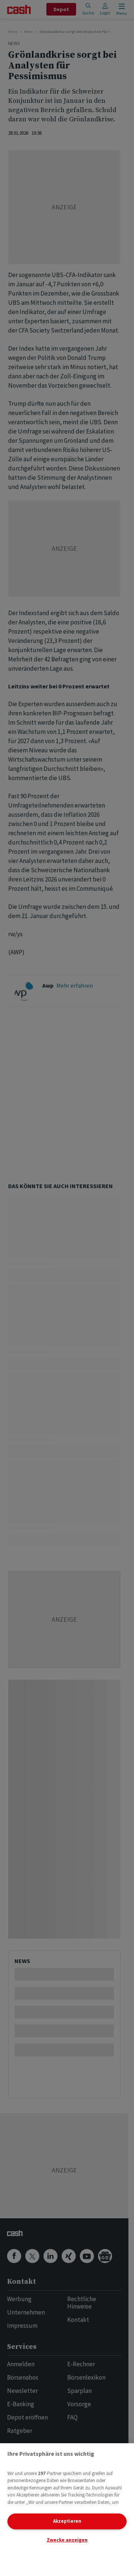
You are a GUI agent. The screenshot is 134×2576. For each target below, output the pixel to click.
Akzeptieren (67, 2521)
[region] (67, 2509)
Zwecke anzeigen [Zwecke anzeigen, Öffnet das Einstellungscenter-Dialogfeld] (67, 2540)
